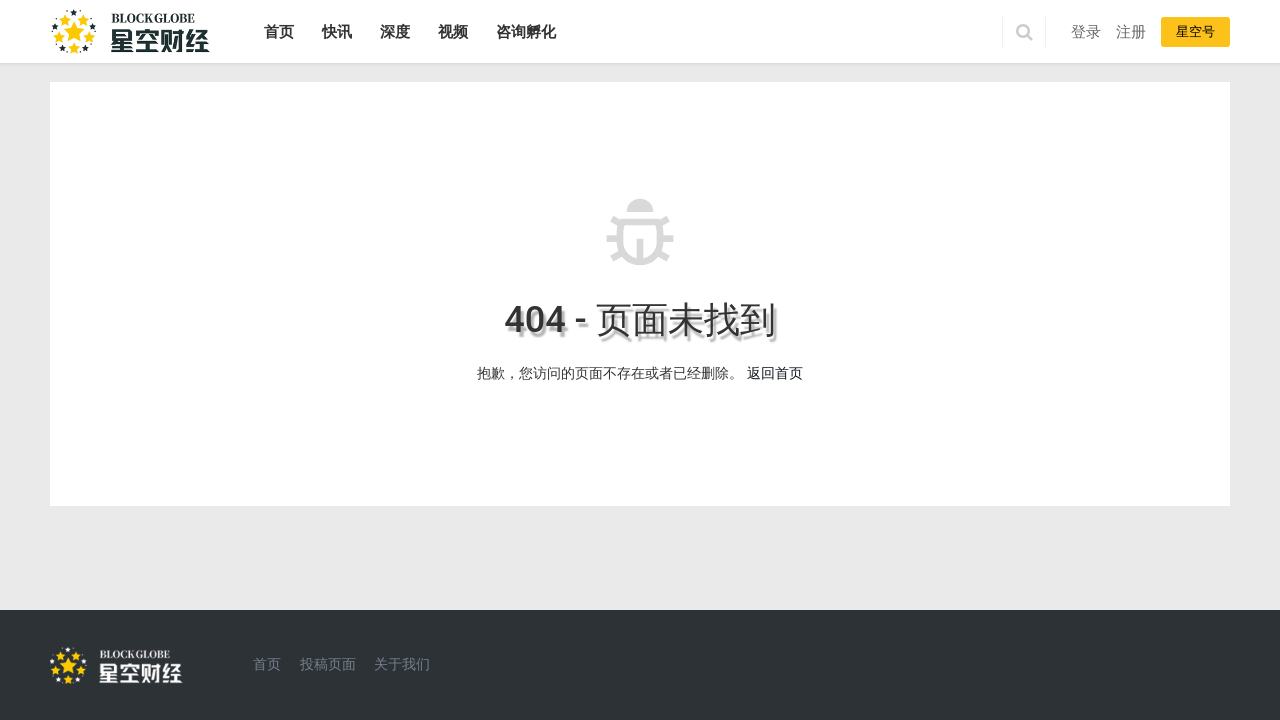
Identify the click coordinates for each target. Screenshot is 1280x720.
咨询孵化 (526, 32)
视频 (453, 32)
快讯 (337, 32)
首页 (279, 32)
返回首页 (775, 373)
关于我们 (402, 664)
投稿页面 (328, 664)
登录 (1086, 32)
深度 (395, 32)
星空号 (1195, 31)
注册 (1131, 32)
